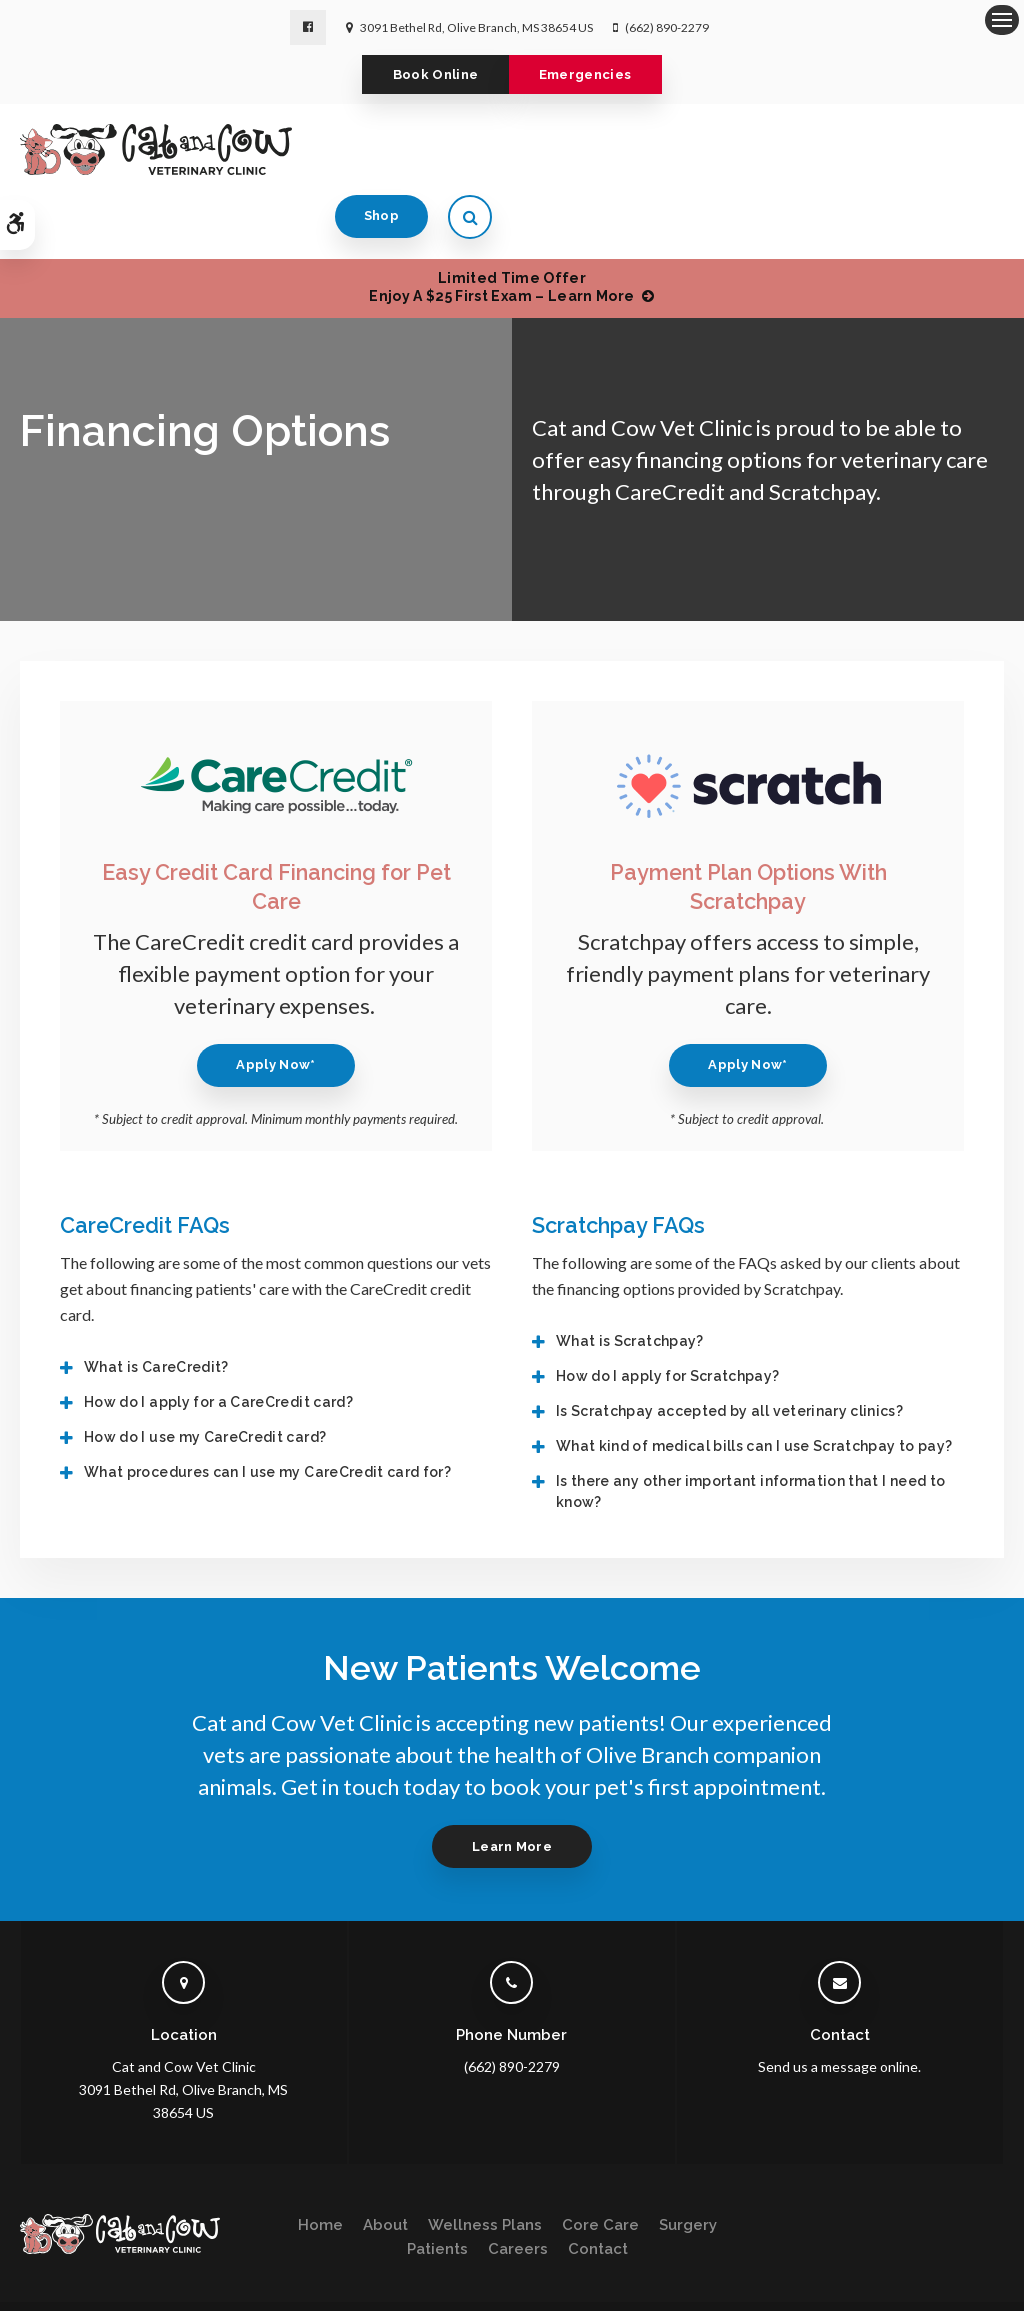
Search (38, 2286)
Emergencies (599, 76)
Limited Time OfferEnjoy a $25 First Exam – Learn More (501, 227)
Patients (437, 2190)
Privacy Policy (56, 2266)
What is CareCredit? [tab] (156, 1307)
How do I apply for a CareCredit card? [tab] (218, 1342)
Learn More (512, 1786)
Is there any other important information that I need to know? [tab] (750, 1431)
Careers (518, 2190)
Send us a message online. (839, 2006)
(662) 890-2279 (667, 27)
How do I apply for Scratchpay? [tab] (668, 1316)
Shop (893, 152)
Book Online (422, 76)
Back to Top (170, 2286)
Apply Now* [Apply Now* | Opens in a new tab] (275, 1004)
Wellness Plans (485, 2166)
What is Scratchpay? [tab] (630, 1281)
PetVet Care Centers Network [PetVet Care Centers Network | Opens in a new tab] (921, 2286)
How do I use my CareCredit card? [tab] (205, 1377)
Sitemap (98, 2286)
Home (320, 2166)
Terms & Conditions (166, 2266)
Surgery (688, 2166)
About (385, 2166)
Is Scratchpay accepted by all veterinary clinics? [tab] (729, 1351)
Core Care (600, 2166)
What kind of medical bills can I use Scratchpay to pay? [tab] (754, 1386)
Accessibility (273, 2266)
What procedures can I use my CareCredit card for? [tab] (267, 1412)
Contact (598, 2190)
